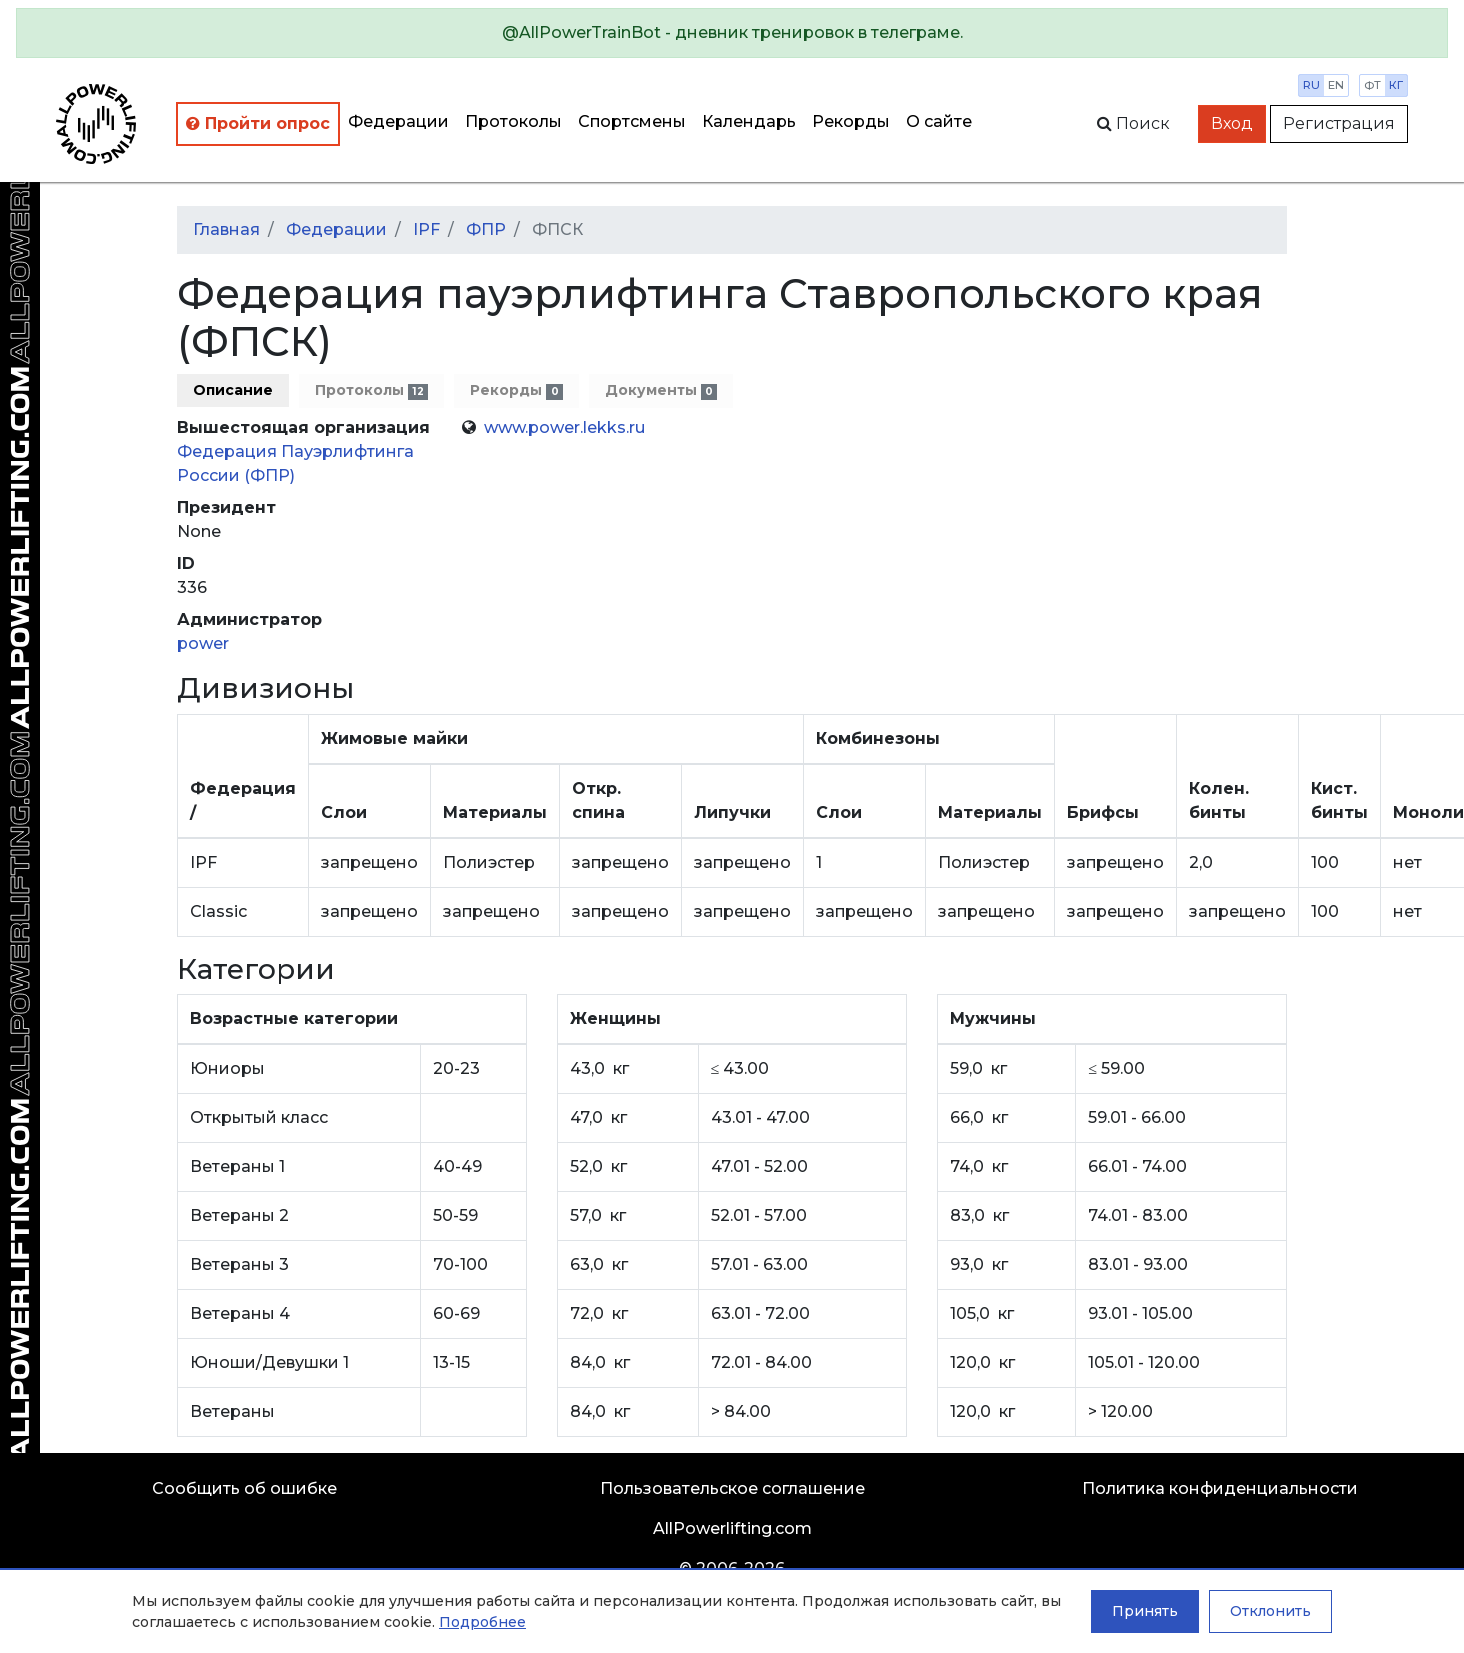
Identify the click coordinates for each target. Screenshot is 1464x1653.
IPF (426, 229)
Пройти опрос (258, 123)
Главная (226, 229)
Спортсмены (632, 121)
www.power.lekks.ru (564, 427)
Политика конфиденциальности (1220, 1488)
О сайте (939, 121)
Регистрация (1339, 123)
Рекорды (851, 121)
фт (1372, 85)
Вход (1232, 123)
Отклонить (1270, 1611)
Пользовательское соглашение (732, 1488)
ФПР (486, 229)
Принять (1145, 1611)
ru (1311, 85)
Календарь (749, 121)
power (203, 643)
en (1336, 85)
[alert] (732, 33)
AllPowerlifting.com (732, 1528)
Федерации (398, 121)
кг (1396, 85)
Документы (661, 390)
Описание (233, 390)
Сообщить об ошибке (244, 1488)
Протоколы (513, 121)
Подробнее (482, 1622)
